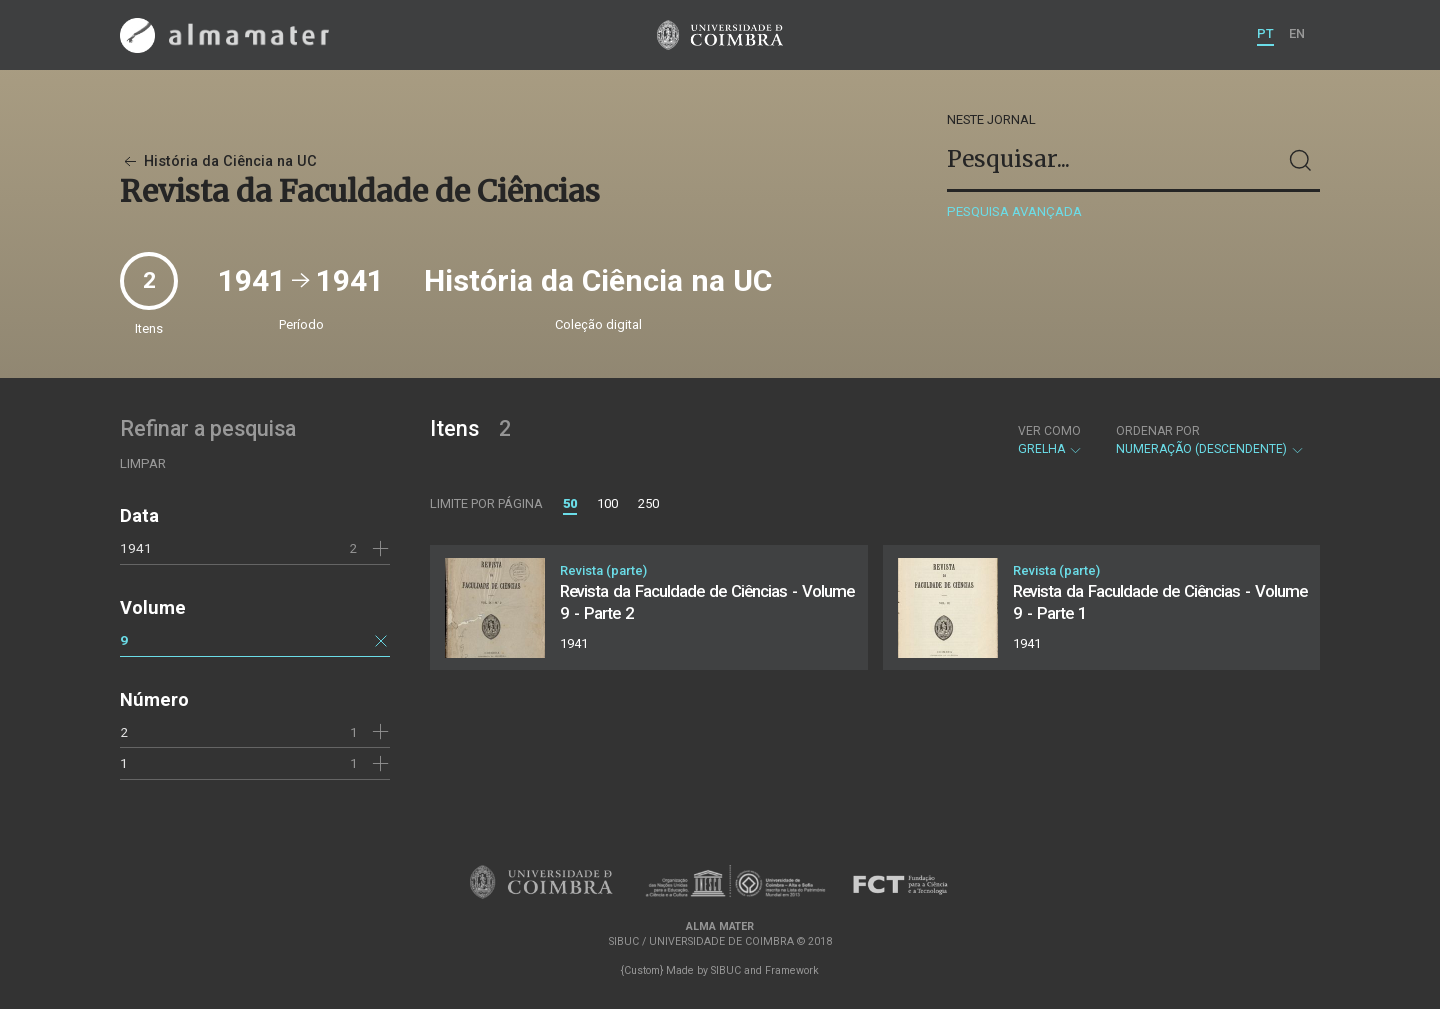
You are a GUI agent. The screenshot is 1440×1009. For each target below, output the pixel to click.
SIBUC (726, 970)
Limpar (143, 463)
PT (1265, 33)
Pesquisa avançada (1014, 211)
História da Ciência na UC (218, 161)
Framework (792, 970)
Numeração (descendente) (1210, 440)
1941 (136, 548)
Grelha (1050, 440)
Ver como (1049, 431)
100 (607, 503)
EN (1297, 33)
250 (648, 503)
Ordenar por (1158, 431)
